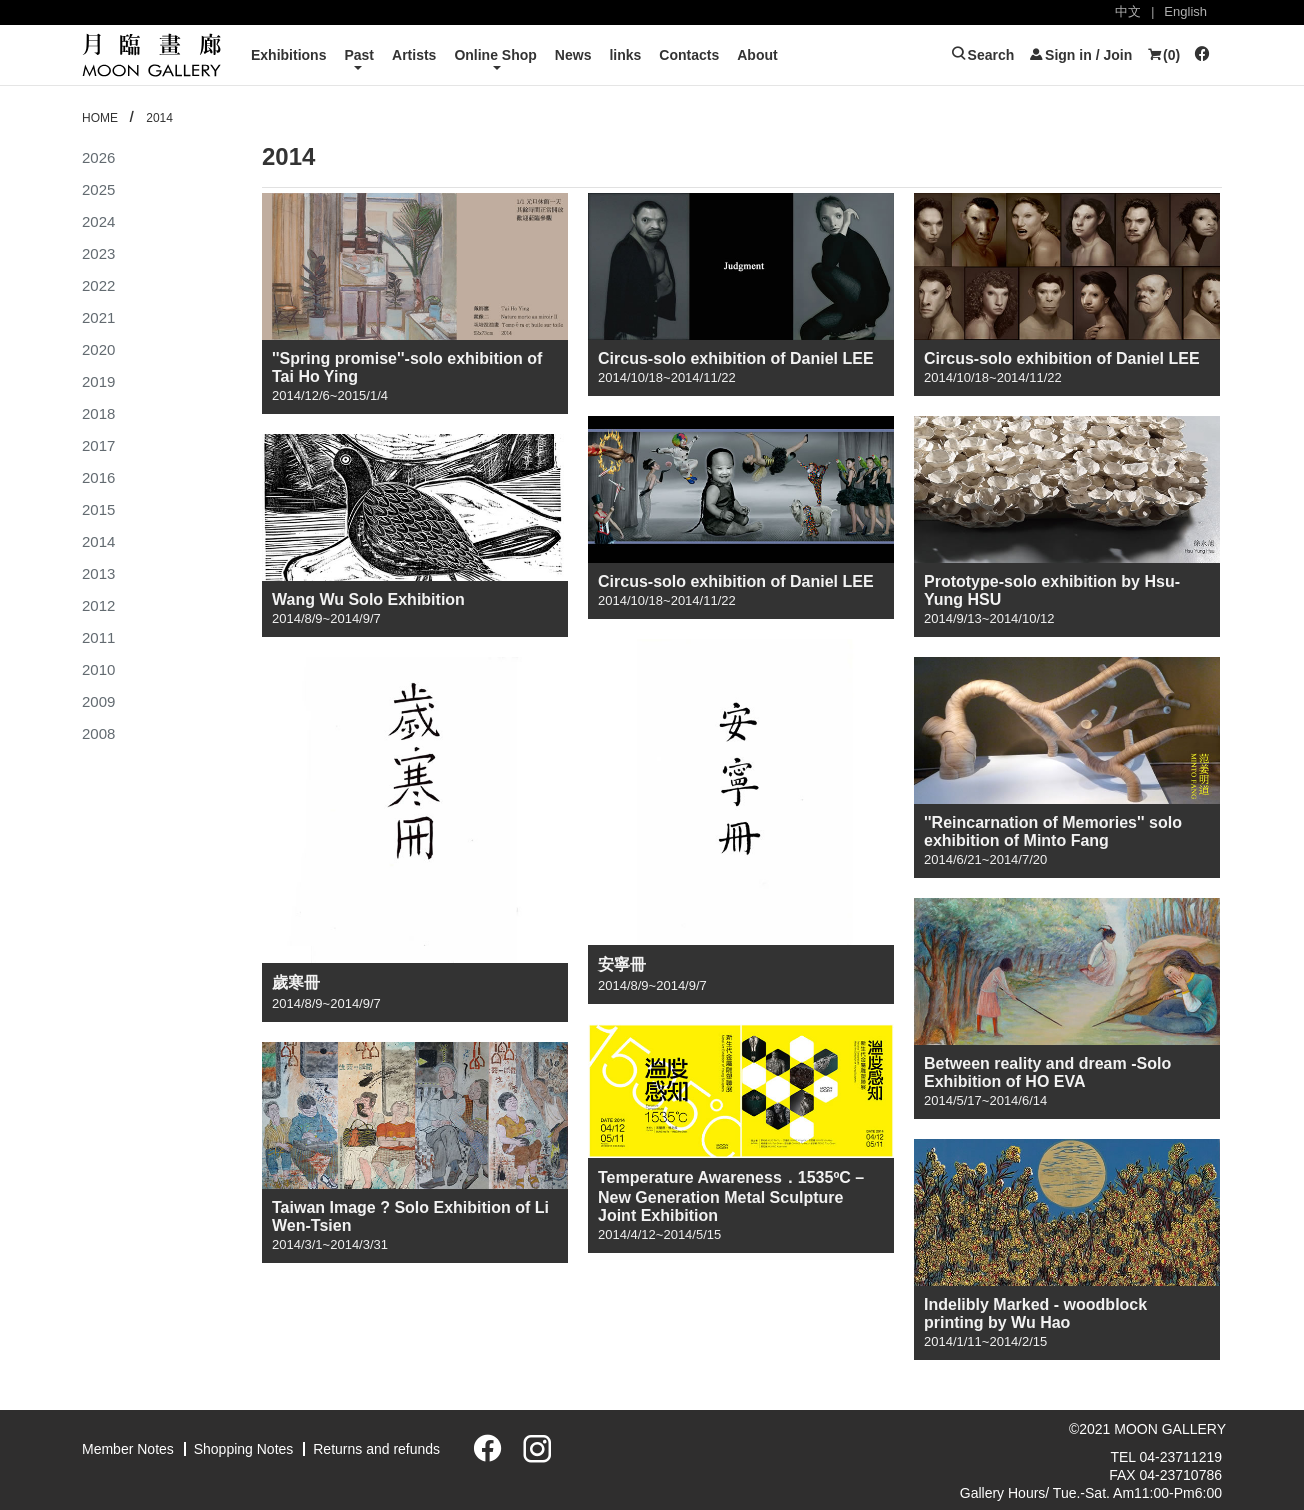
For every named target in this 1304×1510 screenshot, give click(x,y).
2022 (98, 285)
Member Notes (128, 1449)
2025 (98, 189)
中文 (1128, 11)
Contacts (689, 55)
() (1163, 55)
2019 (98, 381)
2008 (98, 733)
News (573, 55)
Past (359, 55)
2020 (98, 349)
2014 (159, 118)
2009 (98, 701)
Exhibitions (288, 55)
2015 (98, 509)
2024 (98, 221)
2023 (98, 253)
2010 (98, 669)
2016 (98, 477)
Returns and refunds (376, 1449)
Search (983, 55)
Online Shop (495, 55)
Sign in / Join (1080, 55)
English (1185, 11)
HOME (100, 118)
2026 (98, 157)
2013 (98, 573)
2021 (98, 317)
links (625, 55)
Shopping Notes (244, 1449)
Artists (414, 55)
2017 (98, 445)
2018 (98, 413)
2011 (98, 637)
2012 (98, 605)
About (757, 55)
